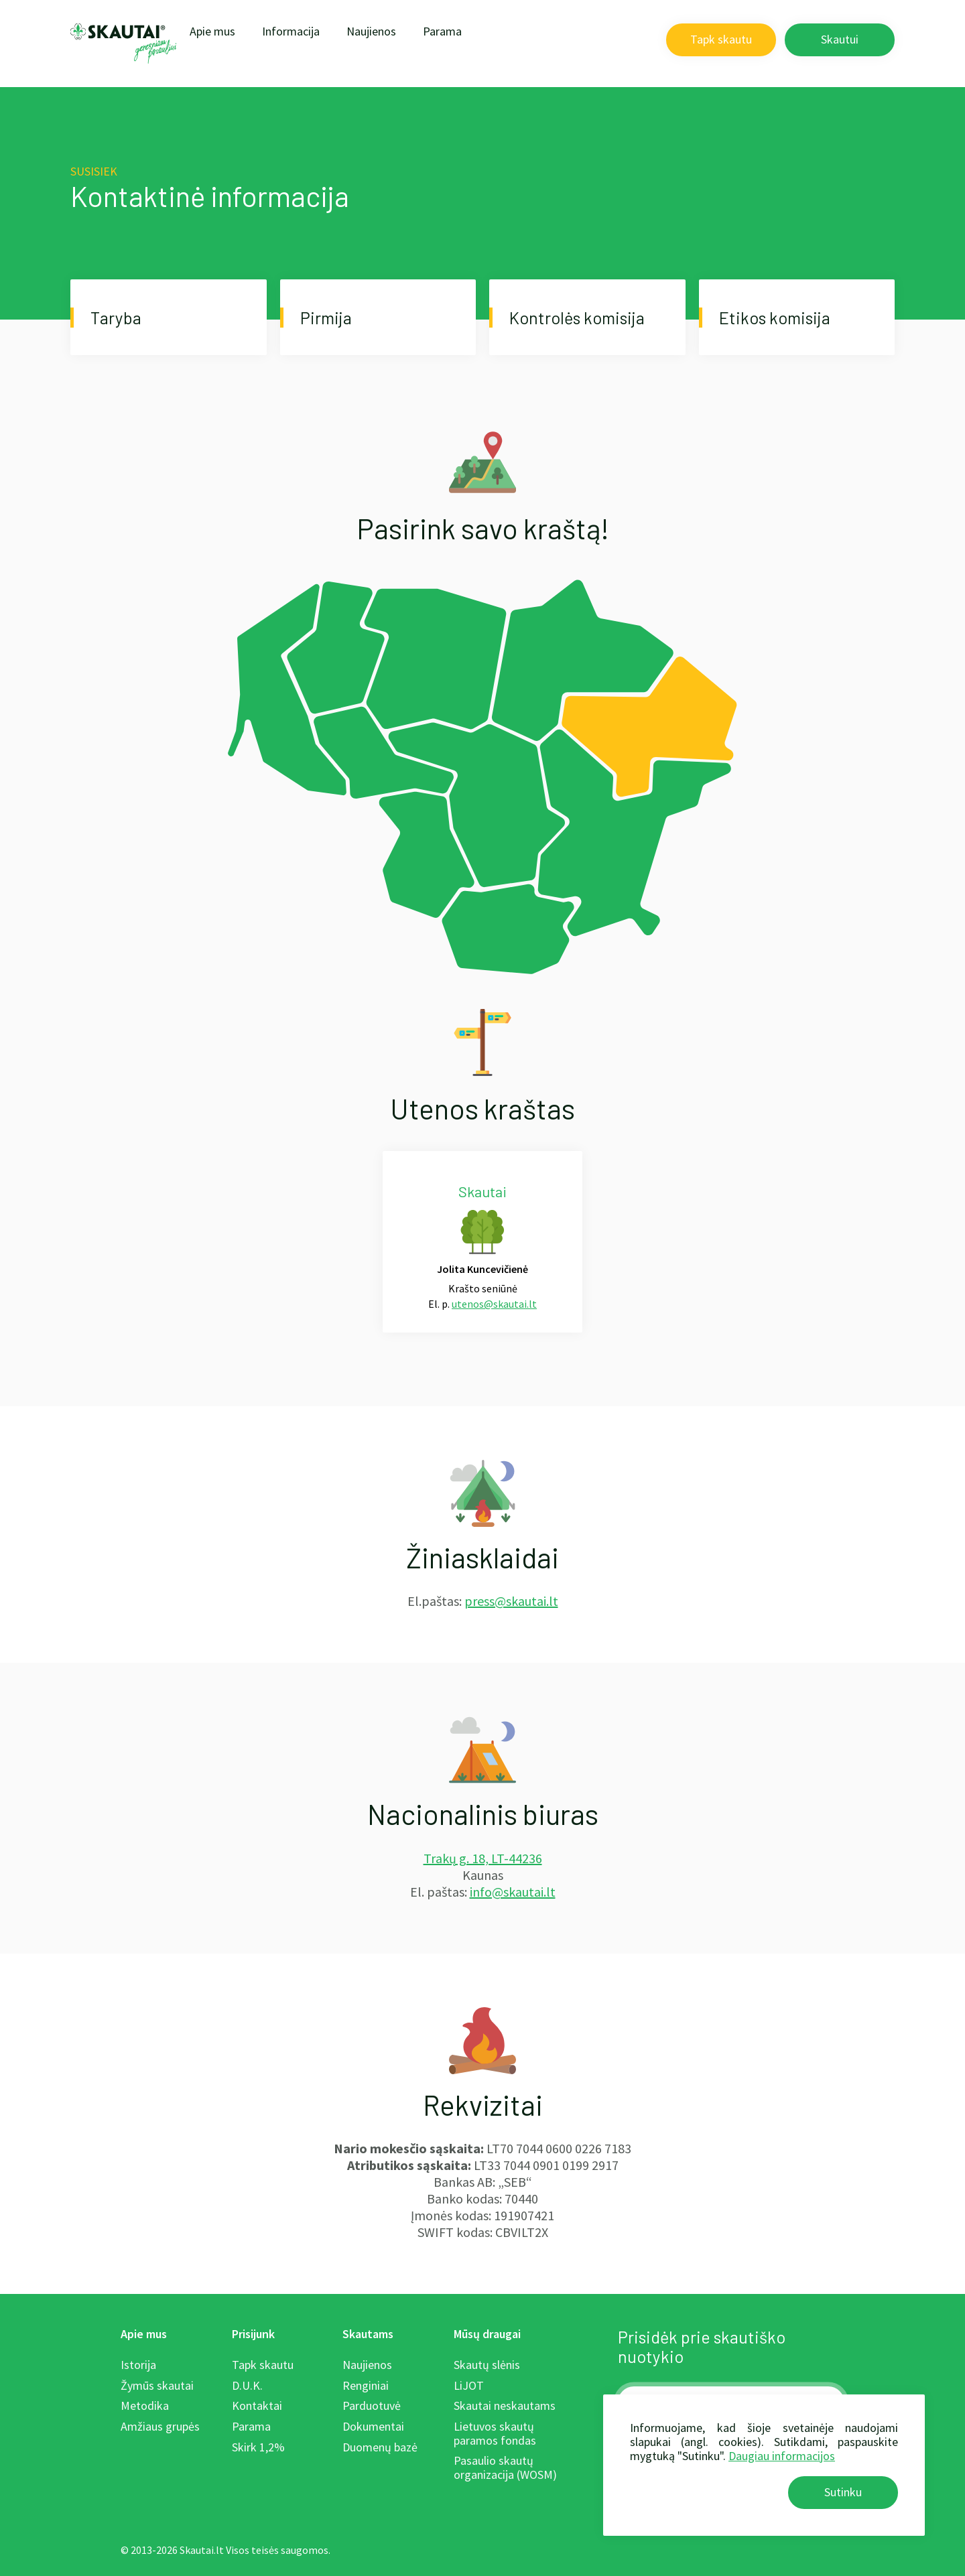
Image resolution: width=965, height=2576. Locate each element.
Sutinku (843, 2492)
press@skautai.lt (511, 1600)
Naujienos (371, 31)
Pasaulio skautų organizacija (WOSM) (505, 2467)
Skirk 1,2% (258, 2447)
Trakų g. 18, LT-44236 (483, 1858)
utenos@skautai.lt (494, 1303)
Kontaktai (257, 2405)
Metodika (145, 2405)
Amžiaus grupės (160, 2426)
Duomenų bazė (379, 2447)
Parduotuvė (371, 2405)
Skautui (839, 39)
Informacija (291, 31)
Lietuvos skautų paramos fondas (495, 2433)
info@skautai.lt (513, 1891)
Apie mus (212, 31)
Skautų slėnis (487, 2364)
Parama (442, 31)
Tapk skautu (721, 39)
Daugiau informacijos (781, 2455)
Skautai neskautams (505, 2405)
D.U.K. (247, 2385)
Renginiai (365, 2385)
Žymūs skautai (157, 2385)
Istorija (138, 2364)
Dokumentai (373, 2426)
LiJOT (469, 2385)
